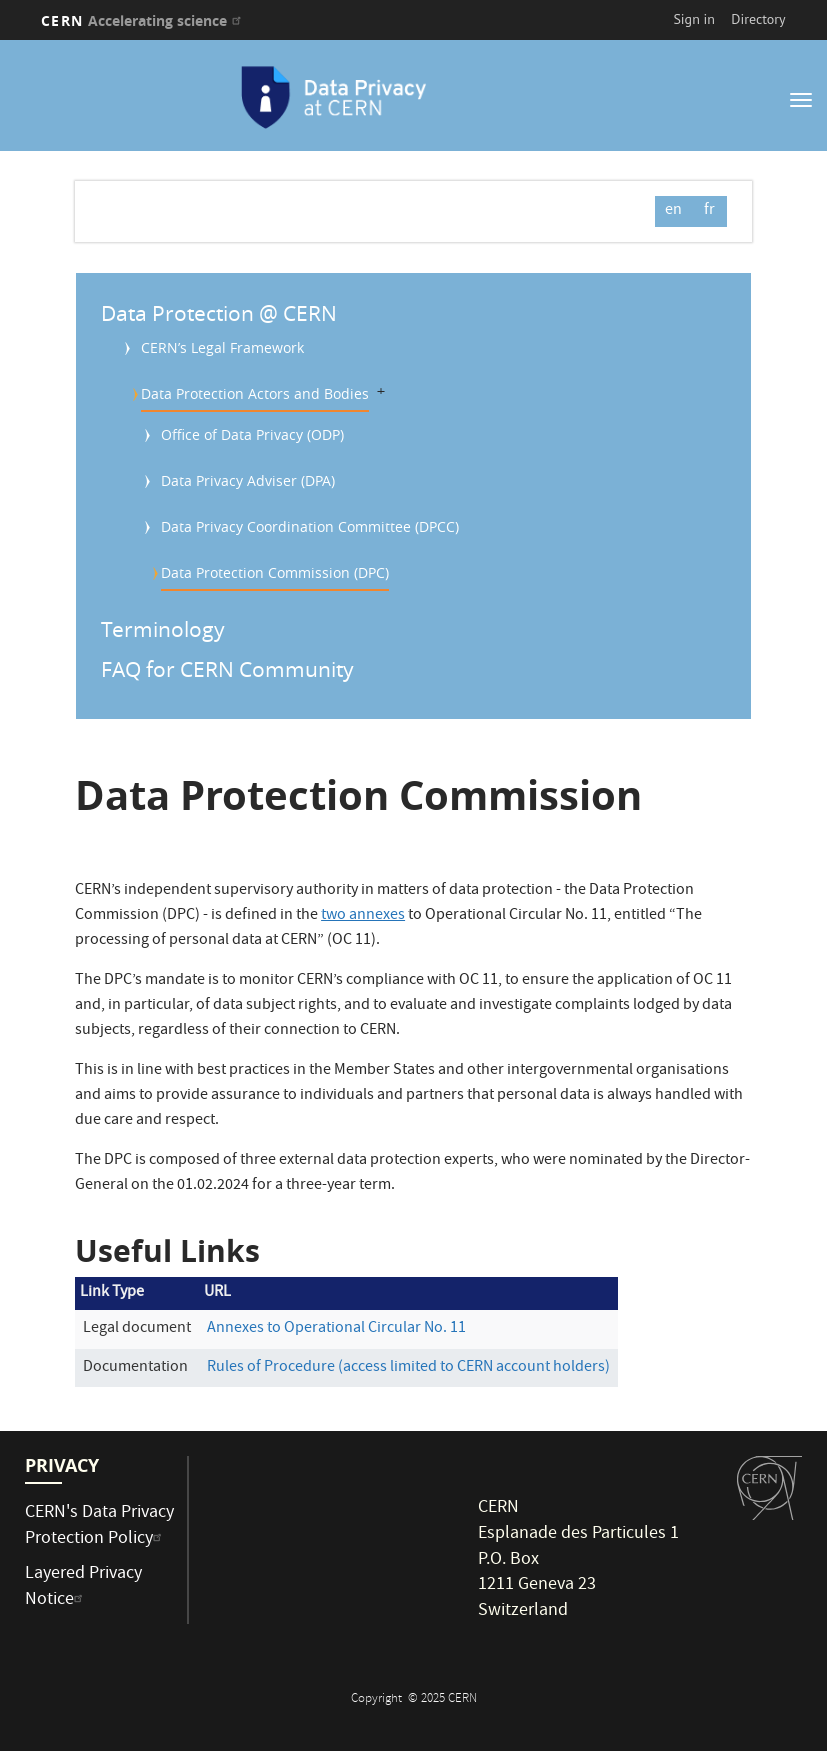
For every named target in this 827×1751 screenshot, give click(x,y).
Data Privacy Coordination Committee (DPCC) (310, 526)
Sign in (694, 19)
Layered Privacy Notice (83, 1587)
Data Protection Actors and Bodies (255, 393)
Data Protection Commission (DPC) (275, 572)
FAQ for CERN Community (227, 669)
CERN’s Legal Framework (222, 347)
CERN (143, 20)
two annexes (363, 916)
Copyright (378, 1699)
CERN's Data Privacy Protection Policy (99, 1526)
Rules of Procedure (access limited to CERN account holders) (408, 1368)
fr (709, 211)
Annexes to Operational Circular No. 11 (336, 1329)
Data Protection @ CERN (219, 313)
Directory (758, 19)
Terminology (163, 629)
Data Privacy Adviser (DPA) (248, 480)
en (673, 211)
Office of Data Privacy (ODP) (252, 434)
